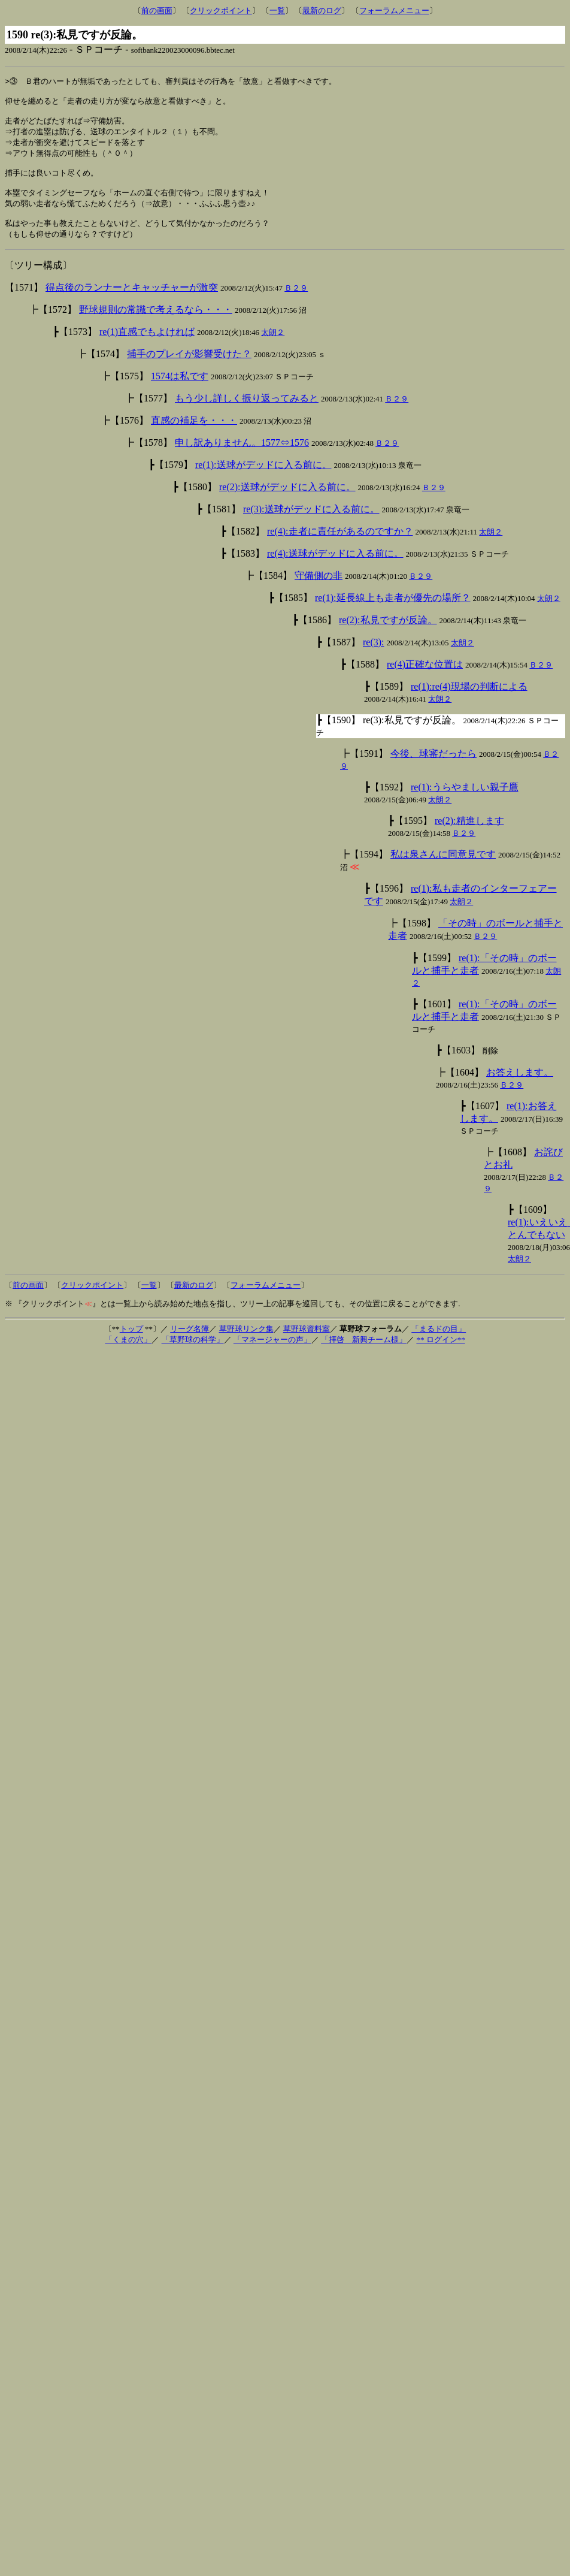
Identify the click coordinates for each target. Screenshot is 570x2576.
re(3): (373, 658)
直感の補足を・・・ (194, 436)
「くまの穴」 (128, 1355)
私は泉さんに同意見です (443, 870)
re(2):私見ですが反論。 (388, 635)
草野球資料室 (306, 1344)
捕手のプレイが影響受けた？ (189, 369)
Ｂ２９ (296, 303)
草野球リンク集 (246, 1344)
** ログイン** (440, 1355)
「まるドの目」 (438, 1344)
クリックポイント (221, 10)
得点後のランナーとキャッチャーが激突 (132, 303)
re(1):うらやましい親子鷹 (465, 803)
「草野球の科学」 (193, 1355)
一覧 (277, 10)
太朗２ (272, 347)
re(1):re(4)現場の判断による (469, 702)
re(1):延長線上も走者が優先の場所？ (393, 613)
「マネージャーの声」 (272, 1355)
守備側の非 (318, 591)
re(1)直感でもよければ (147, 347)
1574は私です (179, 391)
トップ (131, 1344)
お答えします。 (519, 1088)
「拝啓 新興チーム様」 (364, 1355)
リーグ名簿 (189, 1344)
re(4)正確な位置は (425, 680)
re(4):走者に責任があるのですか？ (340, 547)
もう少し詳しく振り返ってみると (247, 414)
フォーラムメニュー (394, 10)
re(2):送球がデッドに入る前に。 (287, 502)
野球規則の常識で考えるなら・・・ (155, 325)
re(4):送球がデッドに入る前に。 (335, 569)
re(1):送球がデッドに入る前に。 (263, 480)
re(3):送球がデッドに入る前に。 (311, 525)
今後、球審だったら (433, 769)
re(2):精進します (469, 836)
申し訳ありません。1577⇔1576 (242, 458)
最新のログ (321, 10)
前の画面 (156, 10)
